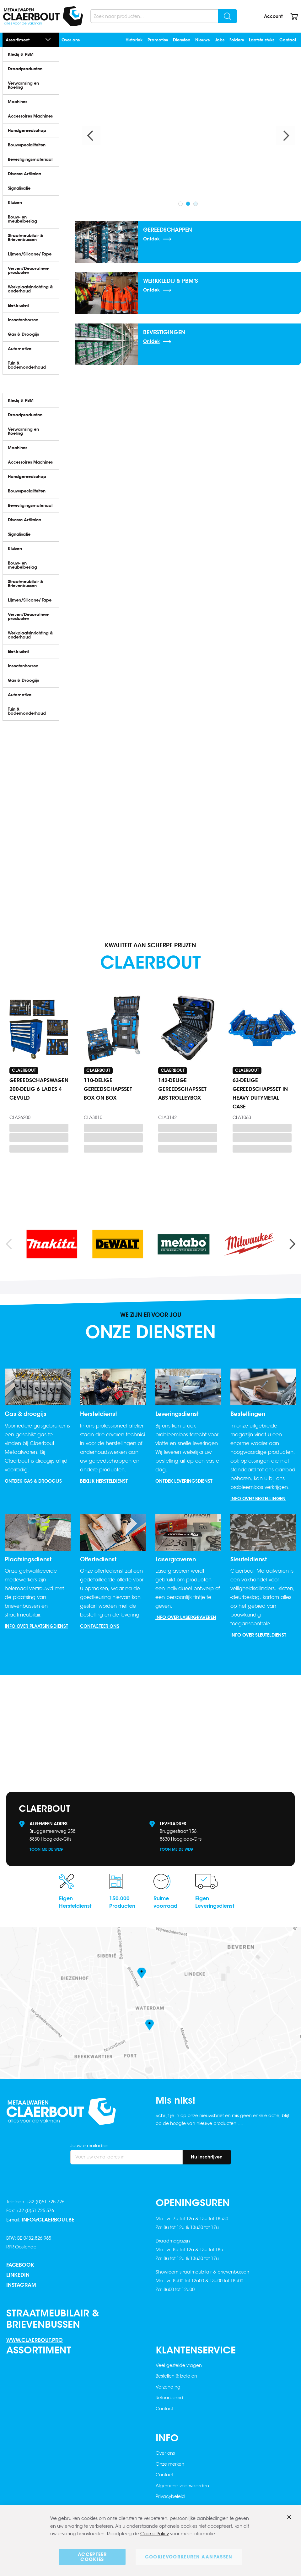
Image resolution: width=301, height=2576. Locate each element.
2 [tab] (188, 204)
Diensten (181, 40)
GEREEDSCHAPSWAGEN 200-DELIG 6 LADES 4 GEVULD (38, 1089)
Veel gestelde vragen (179, 2365)
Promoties (158, 40)
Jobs (219, 40)
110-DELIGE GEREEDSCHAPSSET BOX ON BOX (108, 1089)
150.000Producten (122, 1902)
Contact (287, 40)
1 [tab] (180, 204)
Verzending (168, 2387)
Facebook (20, 2265)
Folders (236, 40)
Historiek (134, 40)
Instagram (21, 2285)
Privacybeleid (170, 2496)
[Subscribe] (206, 2157)
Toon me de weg (46, 1849)
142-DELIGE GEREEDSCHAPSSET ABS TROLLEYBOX (182, 1089)
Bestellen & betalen (176, 2376)
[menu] (37, 211)
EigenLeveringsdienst (214, 1902)
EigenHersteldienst (75, 1902)
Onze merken (170, 2464)
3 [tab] (195, 204)
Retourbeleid (169, 2397)
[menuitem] (31, 54)
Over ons (71, 40)
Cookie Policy (154, 2534)
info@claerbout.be (48, 2219)
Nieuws (202, 40)
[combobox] (163, 16)
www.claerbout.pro (34, 2340)
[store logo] (43, 16)
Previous (91, 135)
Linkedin (18, 2275)
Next (285, 135)
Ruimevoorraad (165, 1902)
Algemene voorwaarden (182, 2486)
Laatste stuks (261, 40)
